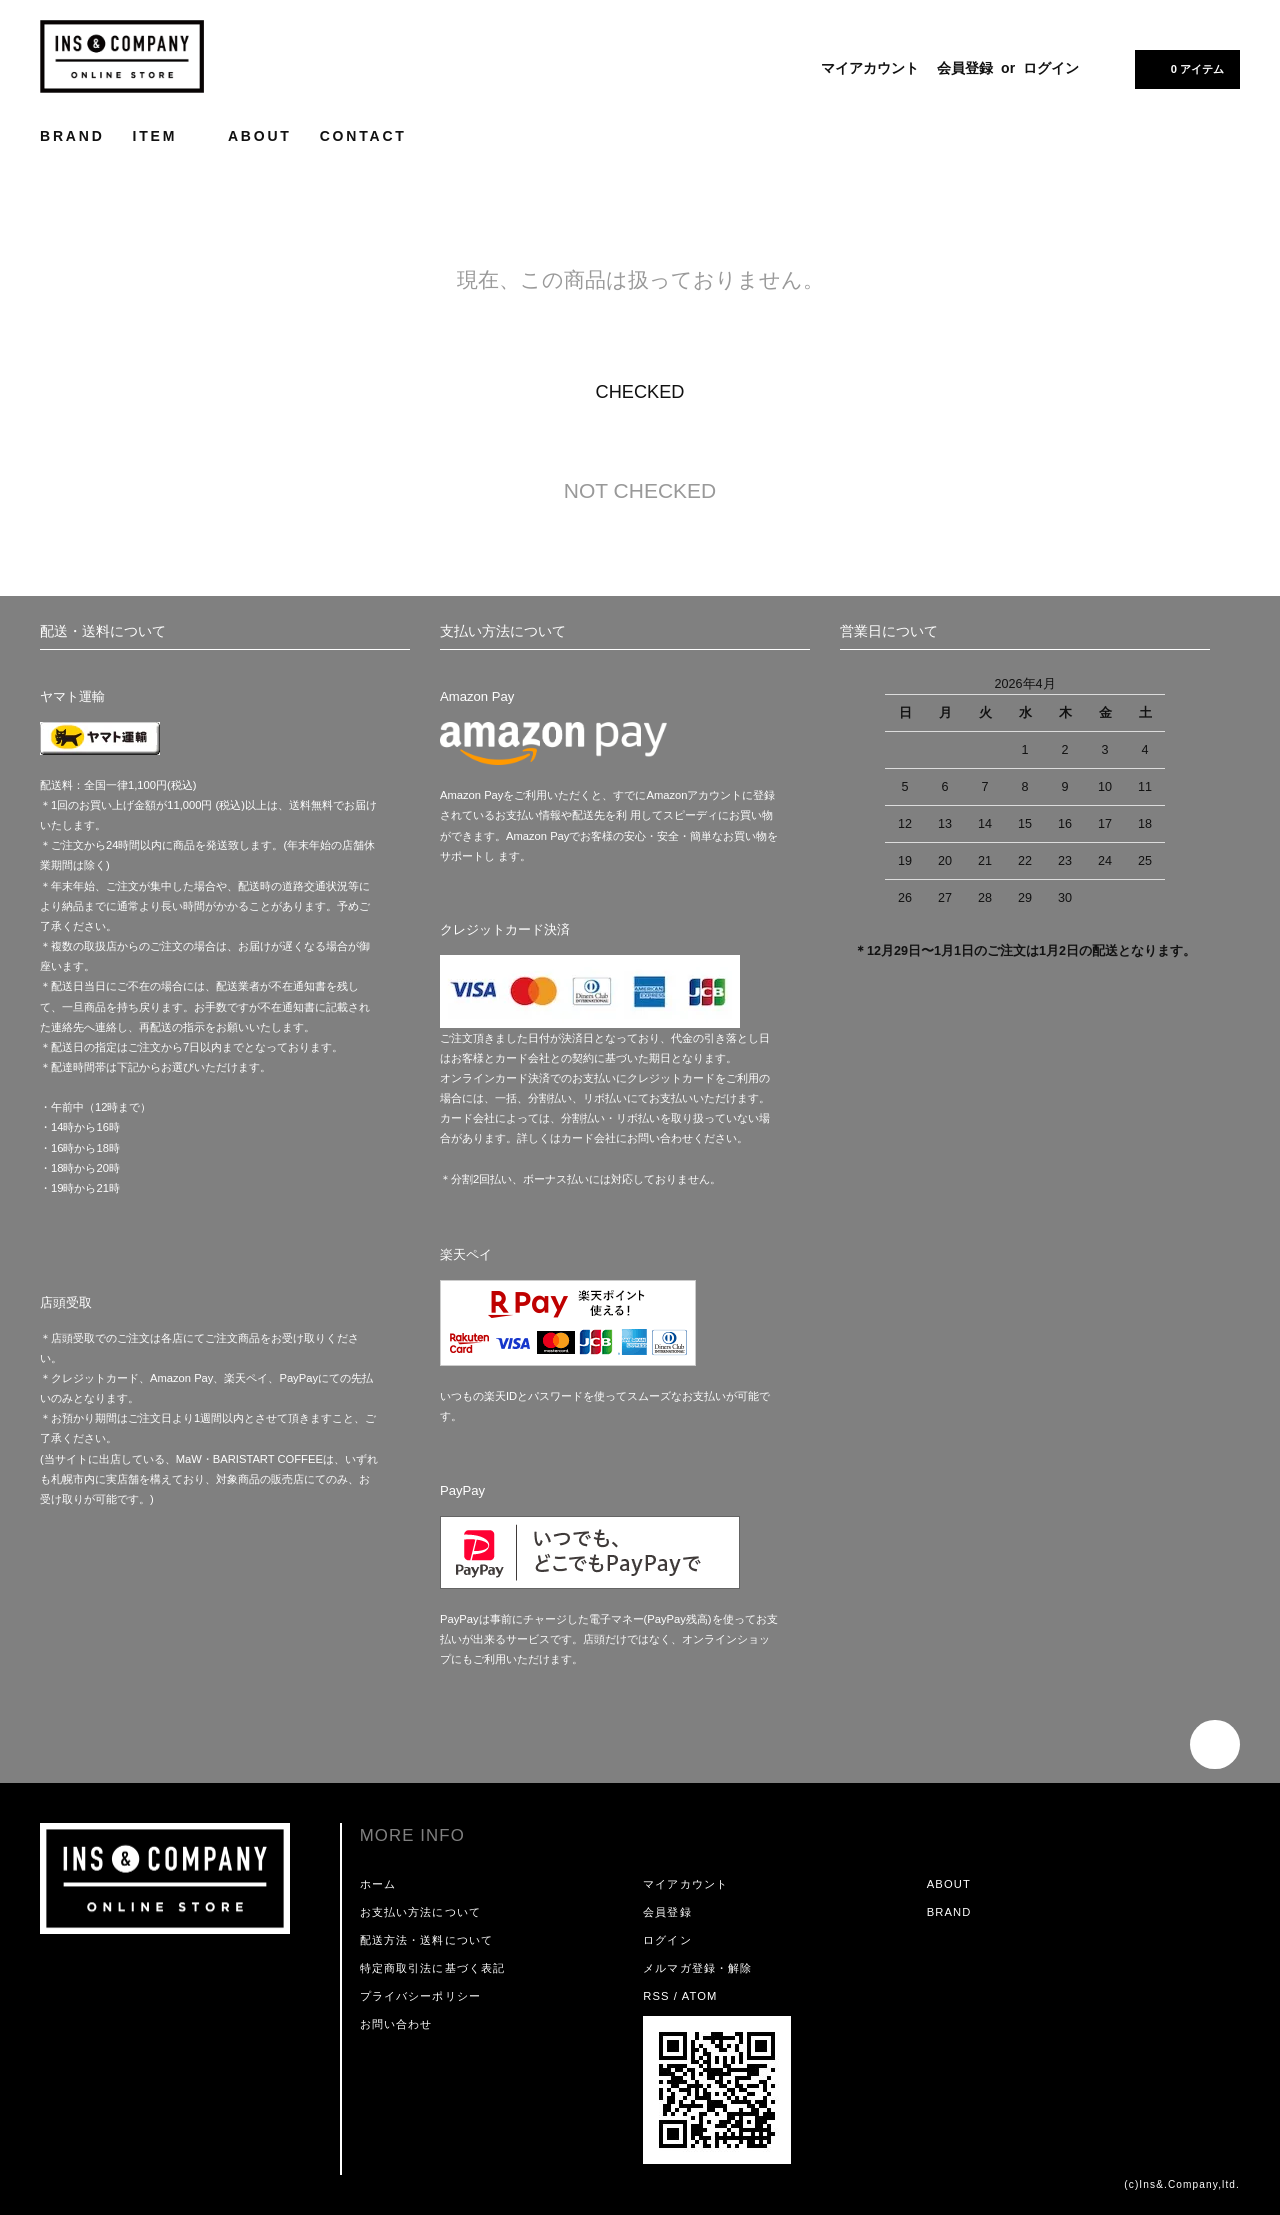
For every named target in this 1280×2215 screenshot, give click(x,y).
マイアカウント (870, 68)
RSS (656, 1996)
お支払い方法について (420, 1912)
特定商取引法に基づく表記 (432, 1968)
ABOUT (260, 136)
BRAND (72, 136)
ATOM (700, 1996)
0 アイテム (1185, 68)
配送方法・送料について (426, 1940)
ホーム (378, 1884)
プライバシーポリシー (420, 1996)
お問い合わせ (396, 2024)
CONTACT (363, 136)
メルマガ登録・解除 (697, 1968)
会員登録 (965, 68)
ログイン (1051, 68)
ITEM (166, 135)
